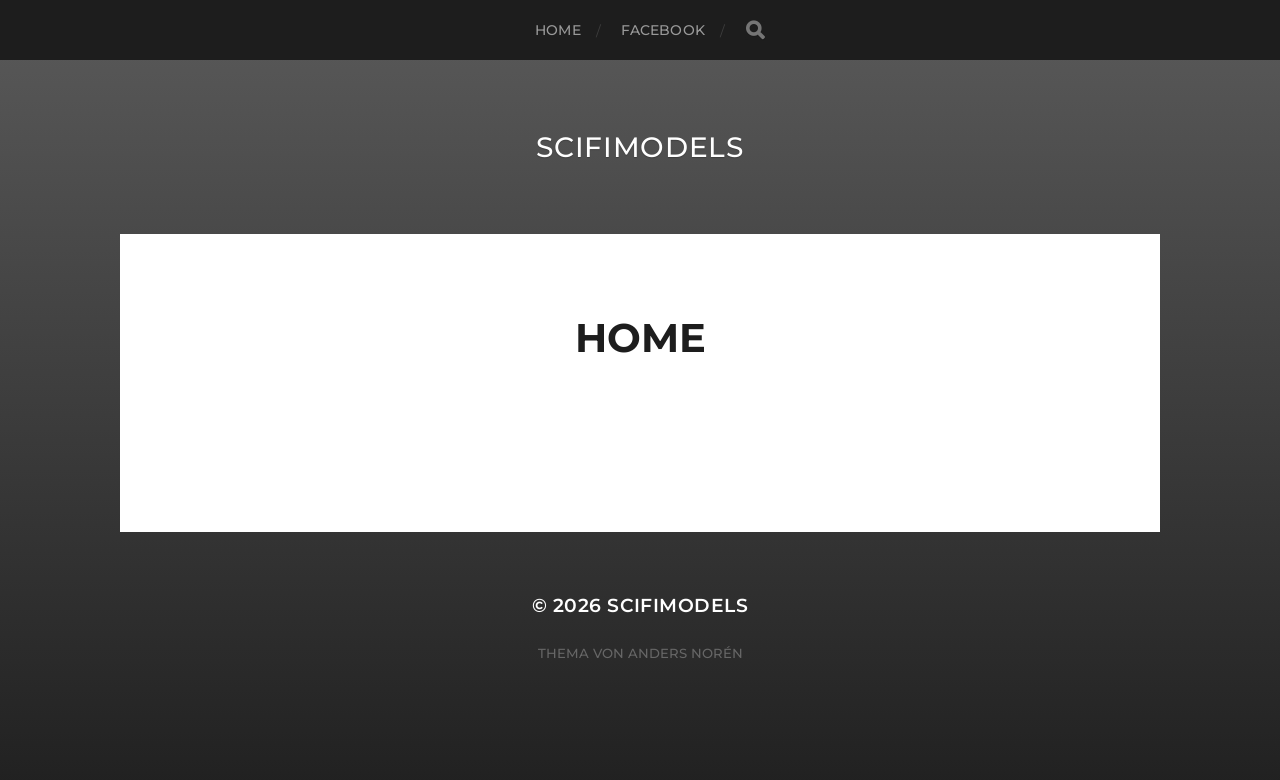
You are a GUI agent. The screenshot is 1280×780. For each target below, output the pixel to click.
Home (558, 30)
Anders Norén (685, 653)
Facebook (663, 30)
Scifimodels (640, 147)
